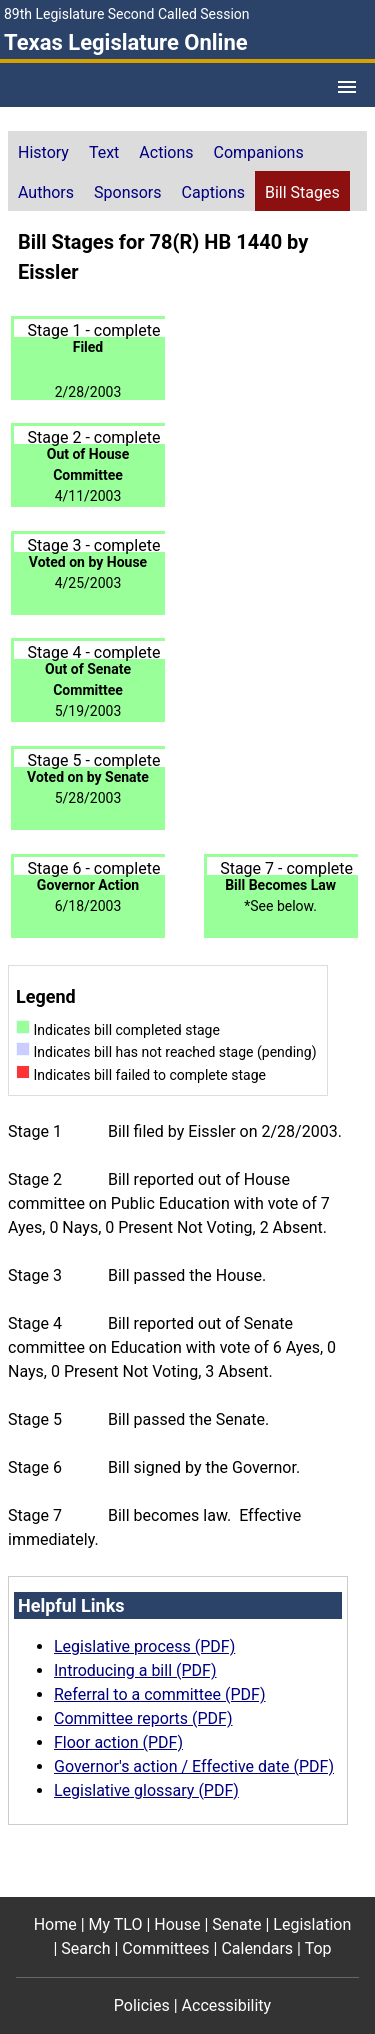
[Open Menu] (347, 87)
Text (104, 152)
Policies (142, 2005)
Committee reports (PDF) (143, 1718)
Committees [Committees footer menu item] (165, 1948)
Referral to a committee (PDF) (159, 1694)
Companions (259, 152)
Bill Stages (302, 192)
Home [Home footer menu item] (55, 1924)
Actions (166, 152)
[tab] (43, 151)
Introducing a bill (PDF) (135, 1670)
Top (318, 1948)
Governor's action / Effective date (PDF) (194, 1766)
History (43, 152)
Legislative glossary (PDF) (146, 1790)
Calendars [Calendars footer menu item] (257, 1948)
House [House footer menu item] (177, 1924)
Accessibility (227, 2005)
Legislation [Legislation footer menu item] (312, 1924)
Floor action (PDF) (118, 1742)
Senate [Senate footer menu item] (236, 1924)
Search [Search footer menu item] (85, 1948)
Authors (46, 192)
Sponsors (128, 192)
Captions (213, 192)
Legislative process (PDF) (144, 1646)
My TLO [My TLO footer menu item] (116, 1924)
